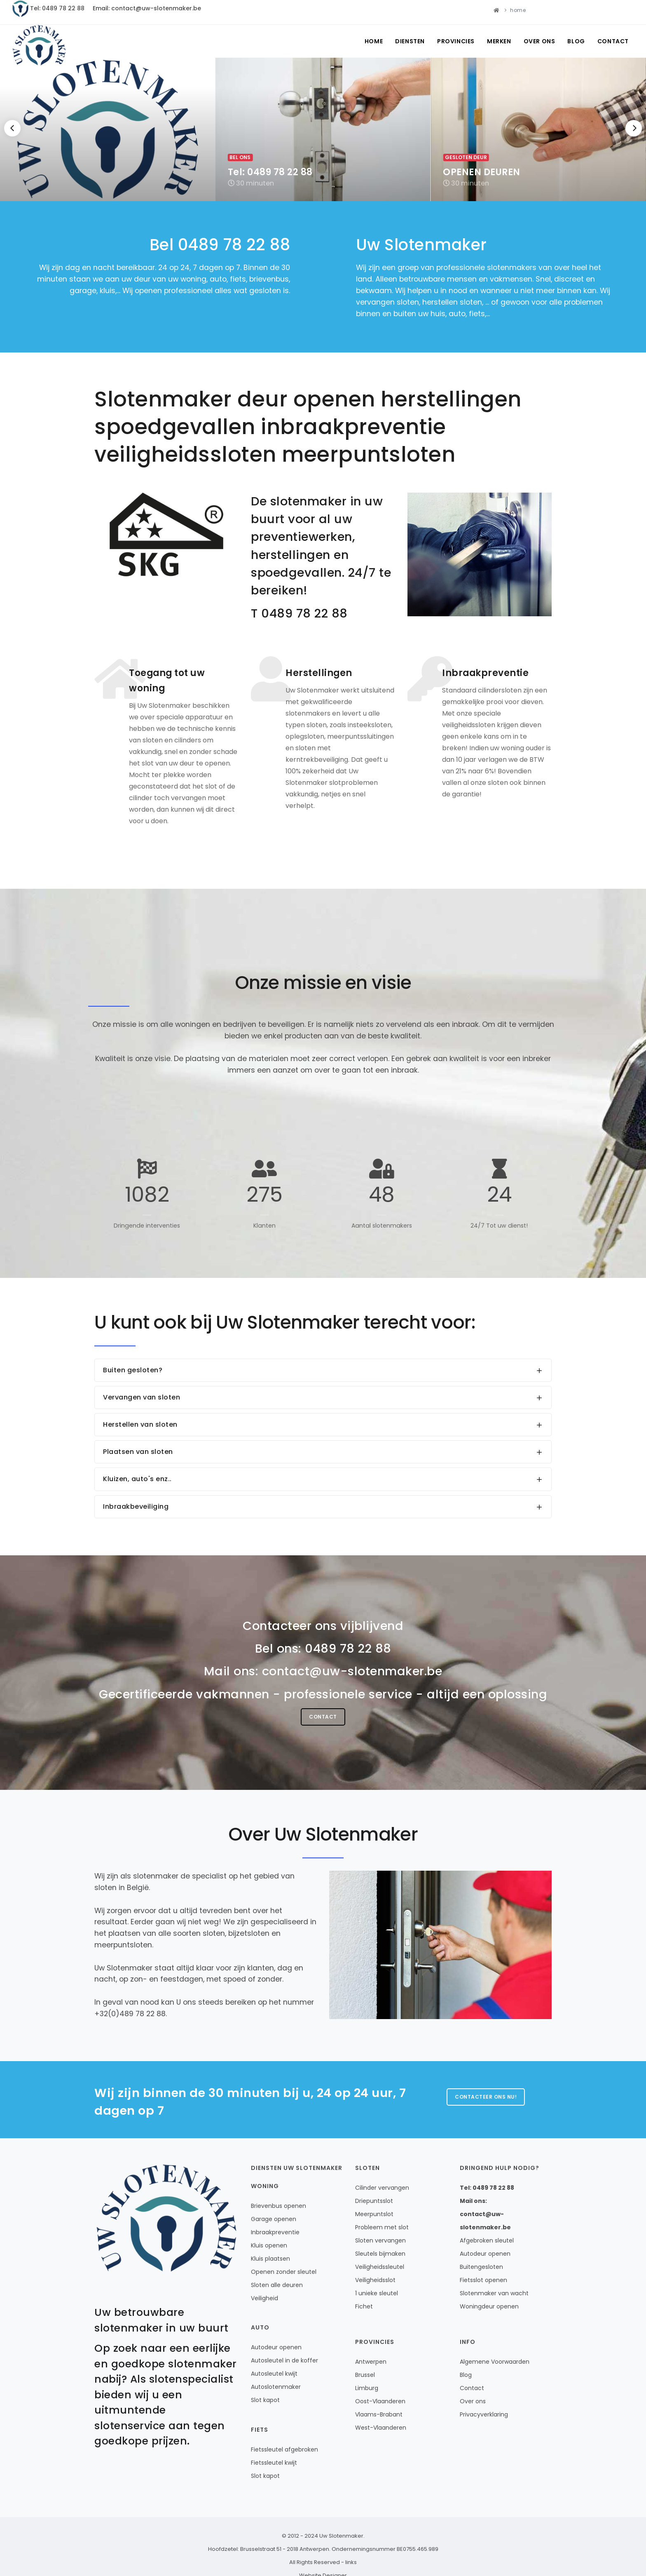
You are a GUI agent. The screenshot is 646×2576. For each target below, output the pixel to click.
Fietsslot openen (483, 2280)
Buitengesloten (481, 2267)
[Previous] (12, 128)
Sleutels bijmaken (380, 2254)
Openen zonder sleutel (283, 2272)
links (351, 2562)
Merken (499, 41)
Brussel (365, 2375)
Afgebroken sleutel (487, 2240)
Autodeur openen (276, 2347)
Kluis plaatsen (270, 2258)
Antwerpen (370, 2362)
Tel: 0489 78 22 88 (57, 8)
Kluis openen (269, 2245)
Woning (265, 2186)
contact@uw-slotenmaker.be (352, 1671)
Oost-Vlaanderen (380, 2401)
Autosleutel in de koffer (284, 2360)
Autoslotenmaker (276, 2387)
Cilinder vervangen (382, 2188)
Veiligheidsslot (375, 2280)
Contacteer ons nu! (486, 2096)
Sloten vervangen (380, 2240)
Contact (613, 41)
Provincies (456, 41)
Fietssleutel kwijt (274, 2463)
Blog (576, 41)
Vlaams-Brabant (379, 2414)
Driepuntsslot (374, 2201)
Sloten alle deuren (277, 2285)
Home (374, 41)
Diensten (410, 41)
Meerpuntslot (374, 2214)
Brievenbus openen (278, 2206)
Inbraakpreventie (275, 2232)
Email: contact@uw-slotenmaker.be (147, 8)
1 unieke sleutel (376, 2293)
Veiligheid (264, 2298)
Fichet (364, 2306)
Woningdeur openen (489, 2306)
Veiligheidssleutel (379, 2267)
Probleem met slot (382, 2227)
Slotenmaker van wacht (494, 2293)
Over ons (539, 41)
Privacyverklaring (484, 2414)
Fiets (259, 2430)
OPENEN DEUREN (481, 172)
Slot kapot (265, 2400)
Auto (260, 2327)
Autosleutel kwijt (274, 2373)
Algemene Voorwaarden (494, 2362)
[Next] (633, 128)
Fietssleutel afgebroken (284, 2449)
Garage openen (273, 2219)
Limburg (366, 2388)
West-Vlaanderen (380, 2427)
